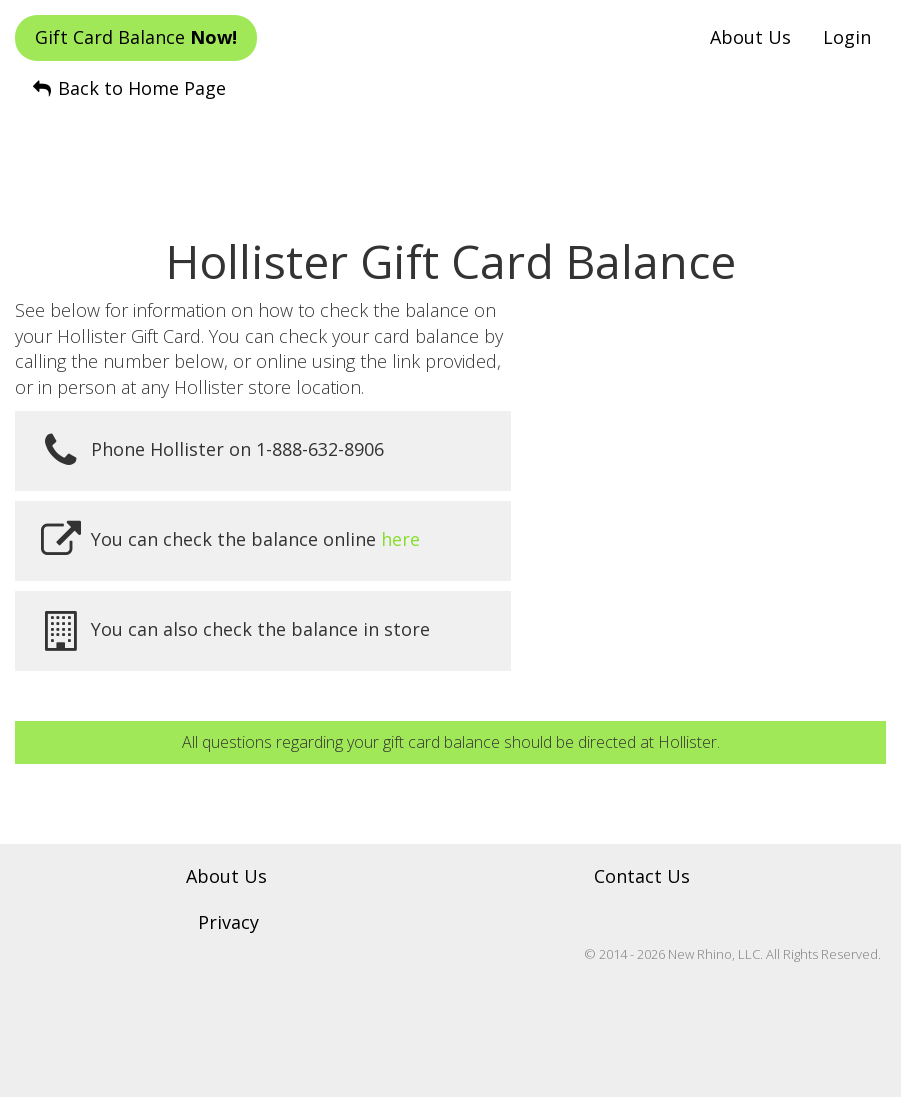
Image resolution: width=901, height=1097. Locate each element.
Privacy (228, 922)
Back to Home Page (128, 88)
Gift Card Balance (136, 37)
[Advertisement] (451, 151)
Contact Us (642, 876)
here (400, 539)
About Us (750, 37)
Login (847, 37)
